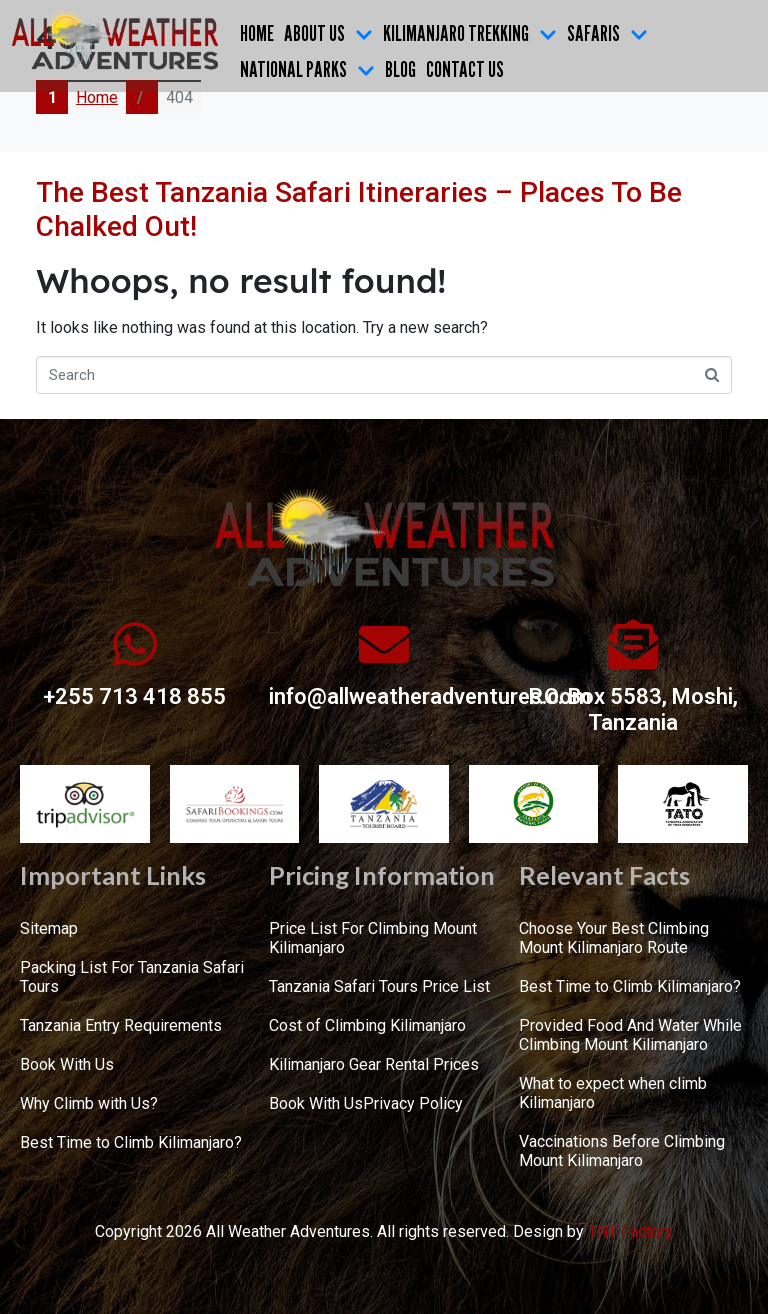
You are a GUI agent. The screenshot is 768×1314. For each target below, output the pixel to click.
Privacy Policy (413, 1103)
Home (257, 33)
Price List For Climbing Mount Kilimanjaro (373, 938)
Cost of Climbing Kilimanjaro (367, 1025)
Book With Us (67, 1064)
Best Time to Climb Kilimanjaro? (131, 1142)
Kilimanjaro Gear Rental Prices (374, 1064)
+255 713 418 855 (134, 696)
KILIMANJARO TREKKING (470, 33)
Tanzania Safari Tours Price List (379, 986)
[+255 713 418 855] (135, 644)
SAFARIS (607, 33)
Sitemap (49, 928)
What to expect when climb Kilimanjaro (613, 1093)
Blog (400, 69)
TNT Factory (630, 1231)
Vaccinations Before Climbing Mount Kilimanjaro (622, 1151)
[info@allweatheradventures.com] (384, 644)
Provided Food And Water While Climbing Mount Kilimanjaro (630, 1035)
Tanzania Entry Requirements (121, 1025)
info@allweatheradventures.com (430, 696)
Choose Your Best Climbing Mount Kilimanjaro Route (614, 938)
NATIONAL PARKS (307, 69)
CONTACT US (465, 69)
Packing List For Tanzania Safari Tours (132, 977)
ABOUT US (328, 33)
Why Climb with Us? (89, 1103)
